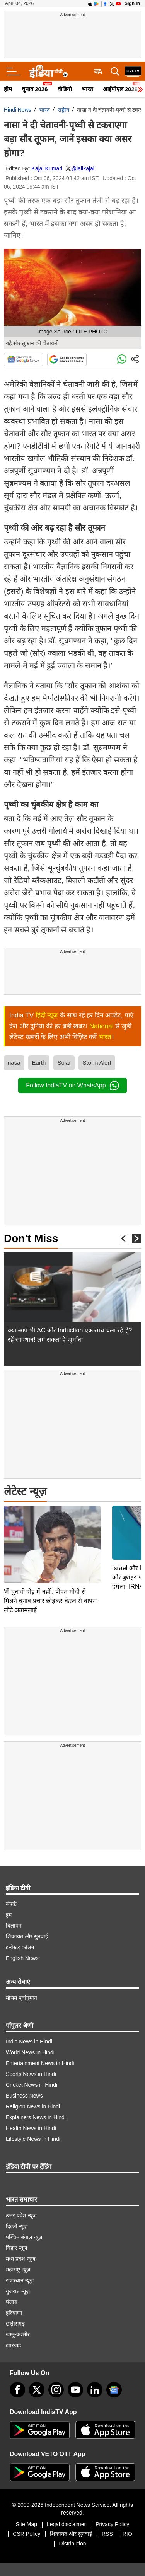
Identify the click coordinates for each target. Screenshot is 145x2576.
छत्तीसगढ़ (15, 2305)
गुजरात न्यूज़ (18, 2272)
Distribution (72, 2525)
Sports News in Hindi (31, 2055)
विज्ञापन (14, 1907)
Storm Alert (96, 1062)
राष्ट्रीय (63, 110)
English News (22, 1939)
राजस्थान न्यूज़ (20, 2261)
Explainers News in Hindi (36, 2098)
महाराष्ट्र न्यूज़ (18, 2251)
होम (8, 89)
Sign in (132, 3)
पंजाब (11, 2283)
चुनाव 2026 (35, 89)
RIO (127, 2515)
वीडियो (65, 89)
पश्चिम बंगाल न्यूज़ (24, 2218)
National (101, 1026)
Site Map (26, 2505)
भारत (87, 89)
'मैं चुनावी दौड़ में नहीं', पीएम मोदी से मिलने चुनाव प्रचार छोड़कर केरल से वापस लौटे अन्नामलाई (50, 1523)
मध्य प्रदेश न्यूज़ (20, 2240)
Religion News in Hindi (33, 2087)
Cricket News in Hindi (31, 2066)
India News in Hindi (29, 2023)
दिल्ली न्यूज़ (16, 2207)
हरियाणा (14, 2294)
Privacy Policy (112, 2505)
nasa (14, 1062)
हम (9, 1896)
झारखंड (13, 2326)
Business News (24, 2077)
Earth (39, 1062)
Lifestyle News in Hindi (33, 2120)
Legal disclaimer (66, 2505)
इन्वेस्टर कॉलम (20, 1928)
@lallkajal (82, 168)
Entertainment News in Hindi (40, 2044)
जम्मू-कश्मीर (18, 2315)
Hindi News (17, 110)
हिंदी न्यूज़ (47, 1015)
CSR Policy (26, 2515)
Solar (64, 1062)
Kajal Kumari (47, 168)
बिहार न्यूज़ (16, 2229)
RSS (107, 2515)
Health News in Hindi (31, 2109)
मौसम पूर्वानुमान (21, 1979)
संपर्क (11, 1885)
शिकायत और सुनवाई (27, 1917)
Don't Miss (31, 1238)
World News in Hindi (30, 2033)
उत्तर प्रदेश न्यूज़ (21, 2196)
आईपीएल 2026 (120, 89)
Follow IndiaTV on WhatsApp (72, 1085)
